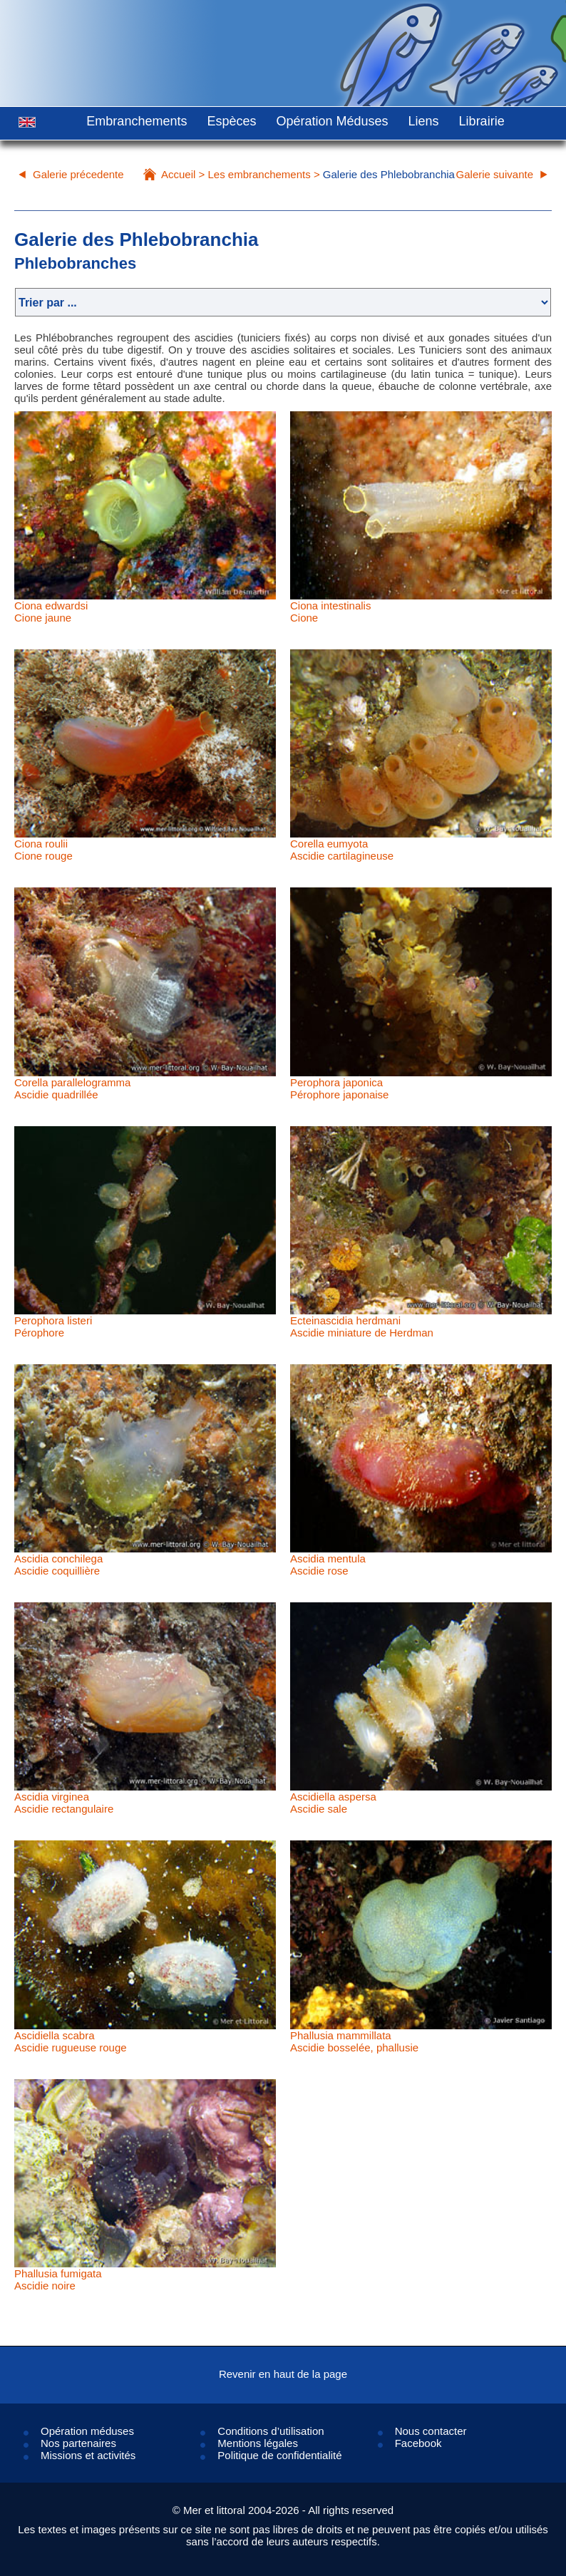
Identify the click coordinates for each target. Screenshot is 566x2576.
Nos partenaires (78, 2443)
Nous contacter (431, 2431)
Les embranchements (258, 174)
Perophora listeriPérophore (53, 1326)
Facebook (418, 2443)
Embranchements (136, 121)
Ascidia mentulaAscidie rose (328, 1564)
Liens (423, 121)
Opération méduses (87, 2431)
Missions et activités (88, 2455)
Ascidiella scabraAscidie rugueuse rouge (70, 2041)
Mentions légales (257, 2443)
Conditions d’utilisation (270, 2431)
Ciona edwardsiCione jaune (51, 611)
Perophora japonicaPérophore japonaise (339, 1088)
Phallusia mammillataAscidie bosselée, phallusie (354, 2041)
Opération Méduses (332, 121)
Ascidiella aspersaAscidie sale (333, 1803)
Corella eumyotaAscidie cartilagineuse (341, 850)
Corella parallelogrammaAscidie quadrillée (72, 1088)
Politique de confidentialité (279, 2455)
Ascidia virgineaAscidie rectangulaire (63, 1803)
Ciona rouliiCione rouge (43, 850)
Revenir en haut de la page (283, 2374)
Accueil (178, 174)
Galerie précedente (78, 174)
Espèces (231, 121)
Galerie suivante (494, 174)
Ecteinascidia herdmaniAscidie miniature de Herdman (361, 1326)
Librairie (482, 121)
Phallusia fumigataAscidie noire (58, 2279)
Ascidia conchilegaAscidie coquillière (58, 1564)
